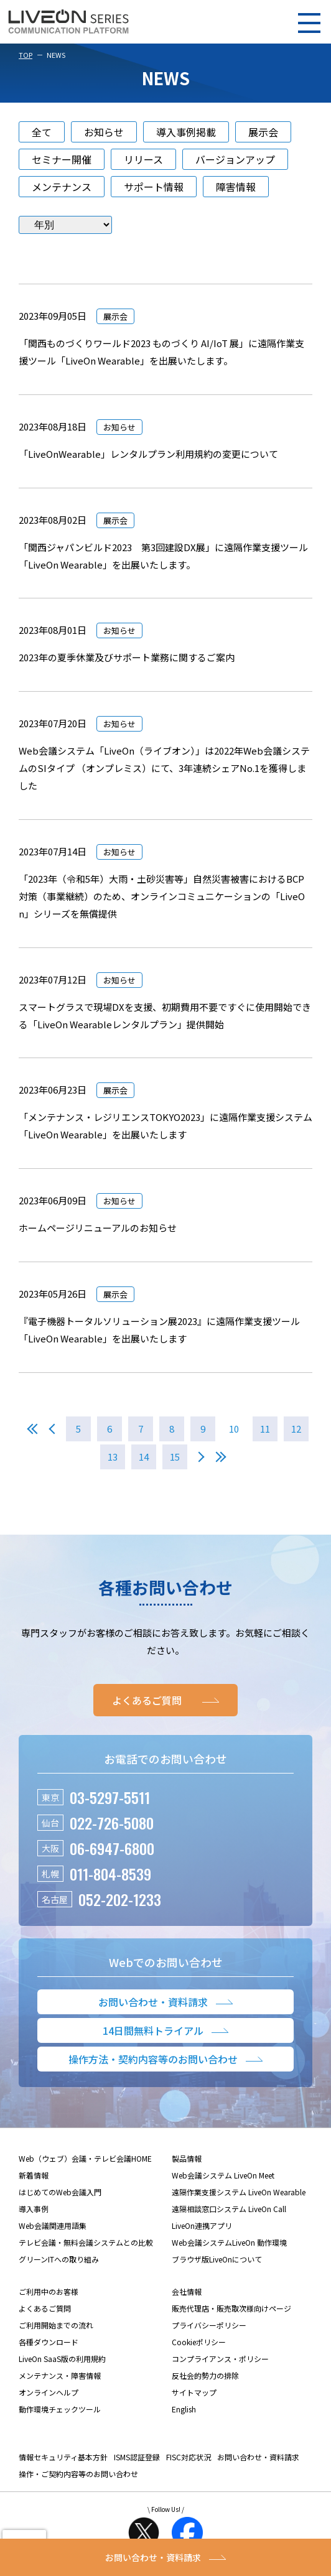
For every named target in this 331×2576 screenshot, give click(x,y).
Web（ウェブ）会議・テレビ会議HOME (85, 2158)
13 (113, 1456)
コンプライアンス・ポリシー (220, 2358)
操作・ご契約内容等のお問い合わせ (78, 2473)
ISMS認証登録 (137, 2457)
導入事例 (34, 2208)
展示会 (263, 131)
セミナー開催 (61, 159)
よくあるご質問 (45, 2308)
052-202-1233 (119, 1899)
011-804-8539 (110, 1873)
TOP (25, 55)
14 (144, 1456)
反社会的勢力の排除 (205, 2375)
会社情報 (187, 2291)
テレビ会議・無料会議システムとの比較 (86, 2242)
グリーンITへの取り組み (59, 2259)
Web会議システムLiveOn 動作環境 (229, 2242)
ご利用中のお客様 (48, 2291)
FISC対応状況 (188, 2457)
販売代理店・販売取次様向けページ (231, 2308)
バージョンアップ (235, 159)
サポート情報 (154, 186)
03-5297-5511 (110, 1797)
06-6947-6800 (112, 1848)
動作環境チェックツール (60, 2409)
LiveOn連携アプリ (202, 2225)
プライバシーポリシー (209, 2325)
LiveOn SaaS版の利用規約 (62, 2358)
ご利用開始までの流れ (56, 2325)
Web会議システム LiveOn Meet (223, 2175)
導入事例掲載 (186, 131)
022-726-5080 (112, 1822)
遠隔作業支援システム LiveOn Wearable (238, 2192)
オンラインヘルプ (48, 2392)
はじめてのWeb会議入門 (60, 2192)
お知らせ (104, 131)
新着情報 (34, 2175)
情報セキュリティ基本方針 (63, 2457)
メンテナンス (61, 186)
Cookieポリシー (199, 2342)
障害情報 (236, 186)
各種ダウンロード (48, 2342)
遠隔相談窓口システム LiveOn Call (229, 2208)
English (184, 2409)
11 (265, 1428)
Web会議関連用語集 (52, 2225)
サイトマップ (194, 2392)
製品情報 (187, 2158)
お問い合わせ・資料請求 (258, 2457)
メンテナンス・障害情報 (60, 2375)
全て (42, 131)
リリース (143, 159)
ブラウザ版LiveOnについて (217, 2259)
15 (175, 1456)
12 (296, 1428)
